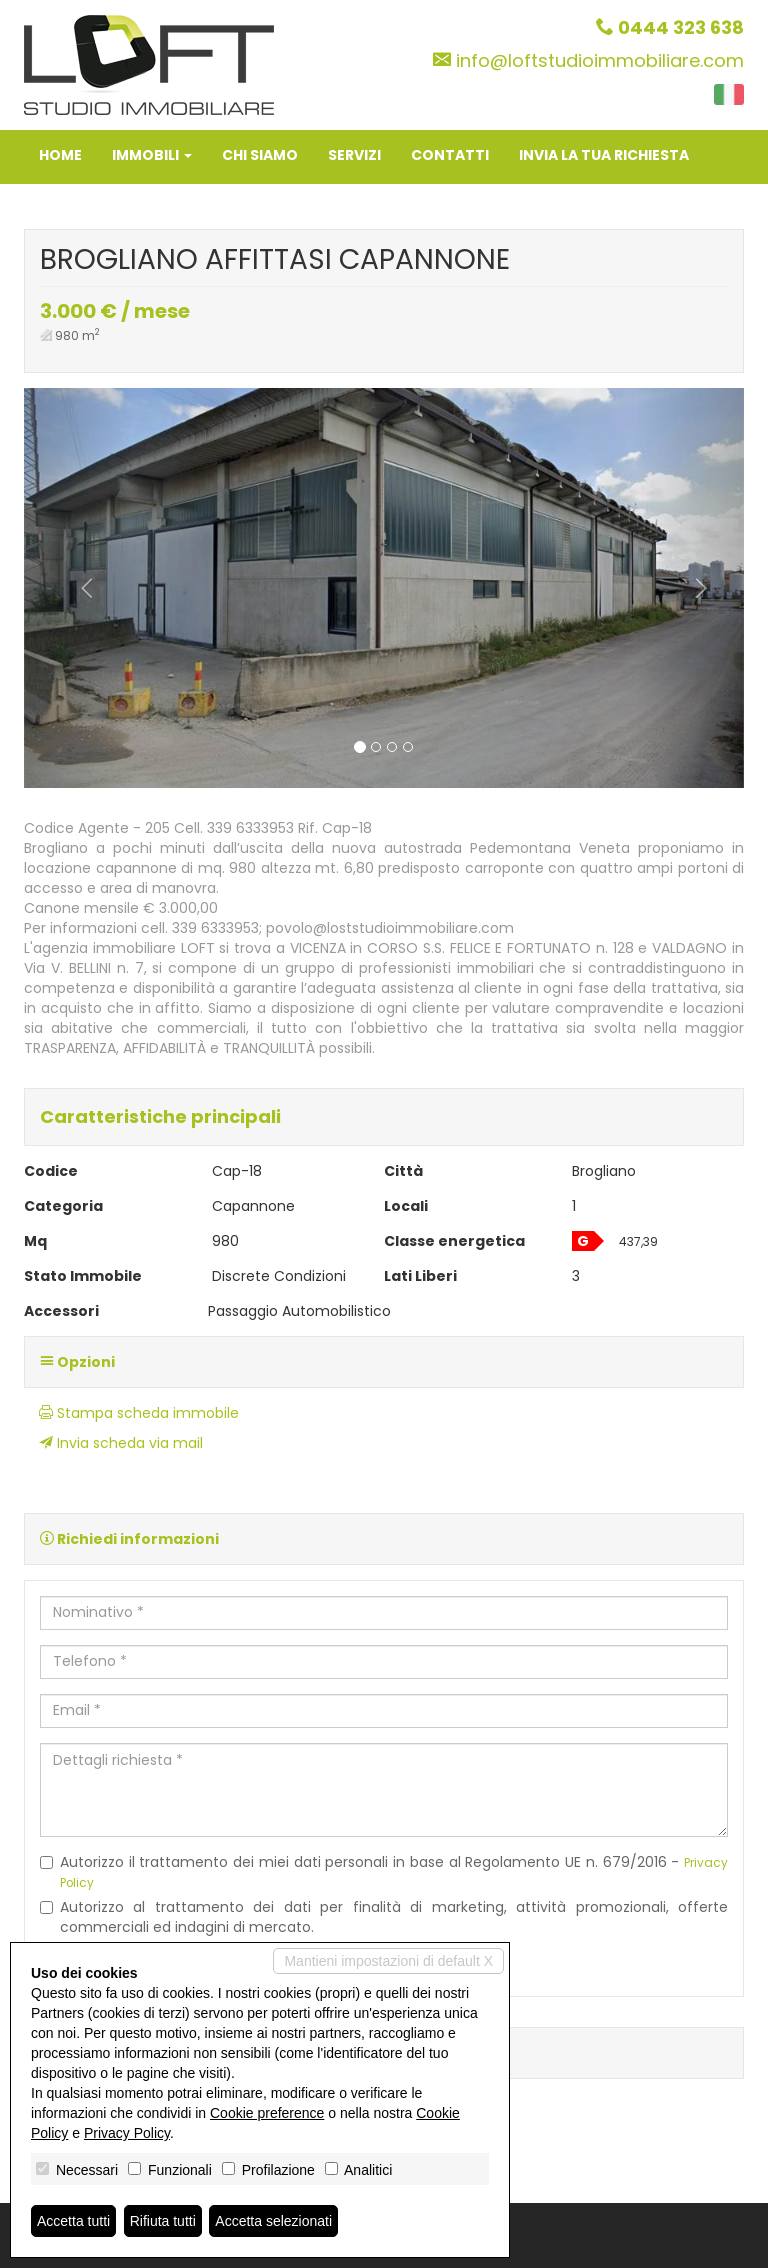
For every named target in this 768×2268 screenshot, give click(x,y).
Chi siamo (260, 155)
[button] (78, 588)
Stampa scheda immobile (139, 1413)
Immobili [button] (152, 155)
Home (60, 155)
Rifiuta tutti (163, 2221)
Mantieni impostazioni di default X (388, 1961)
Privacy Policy (127, 2133)
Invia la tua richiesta (604, 155)
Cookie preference (267, 2113)
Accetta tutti (73, 2221)
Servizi (354, 155)
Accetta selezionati (273, 2221)
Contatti (450, 155)
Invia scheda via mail (121, 1443)
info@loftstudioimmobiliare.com (600, 60)
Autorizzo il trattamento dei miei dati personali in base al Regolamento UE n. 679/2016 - (384, 1871)
